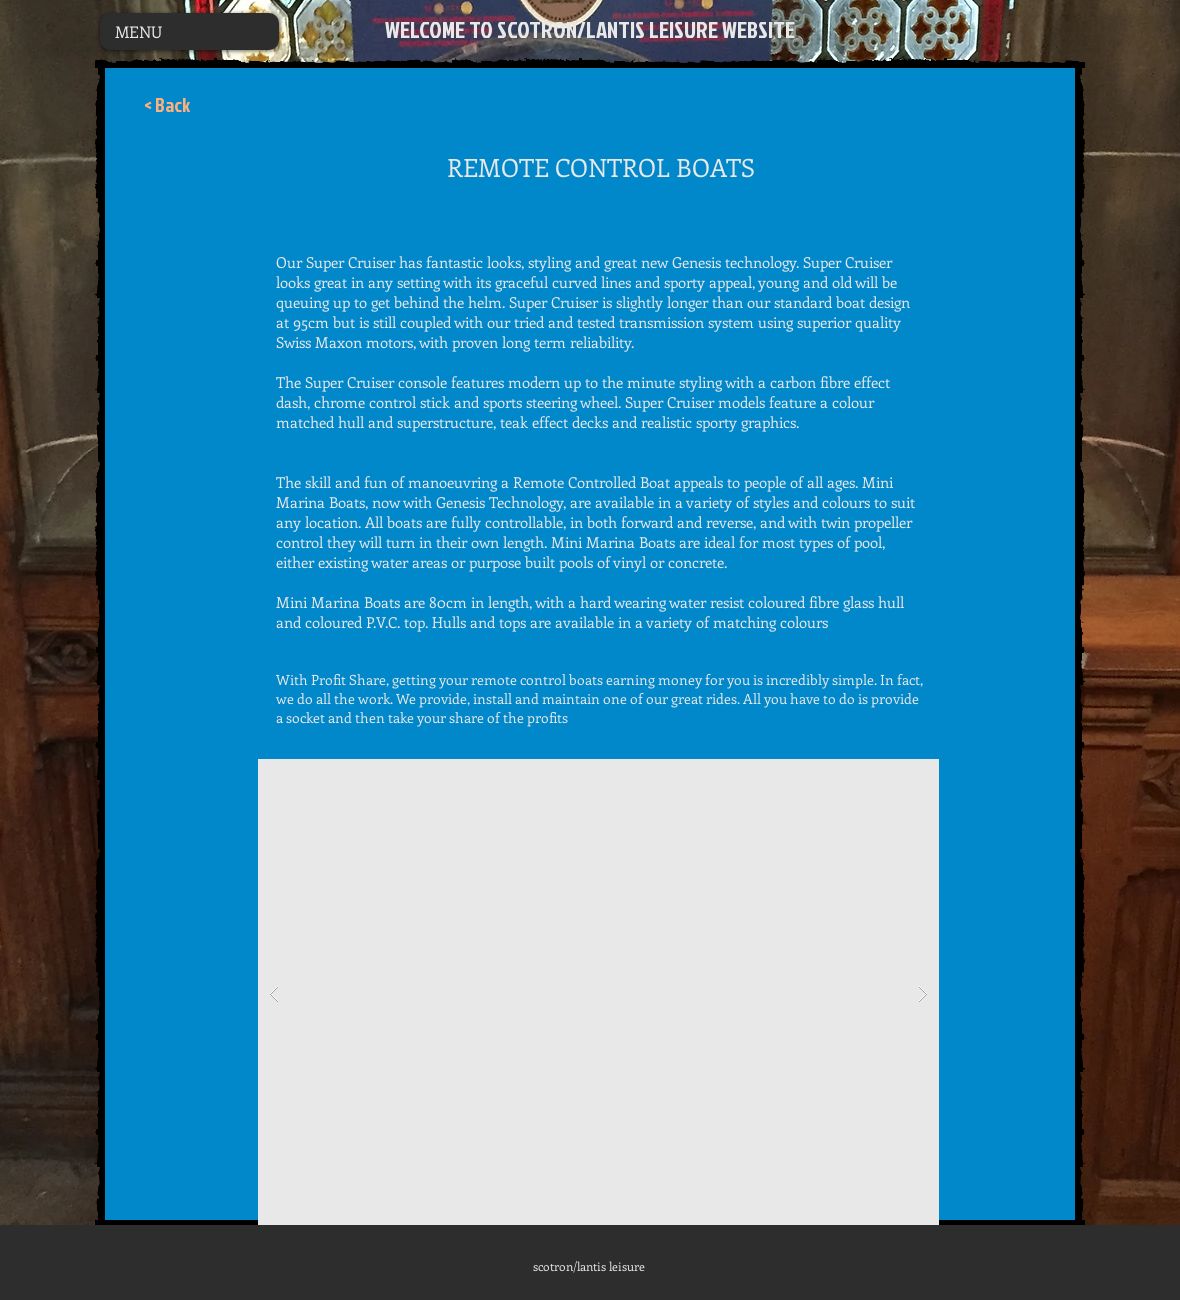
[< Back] (167, 105)
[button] (598, 993)
